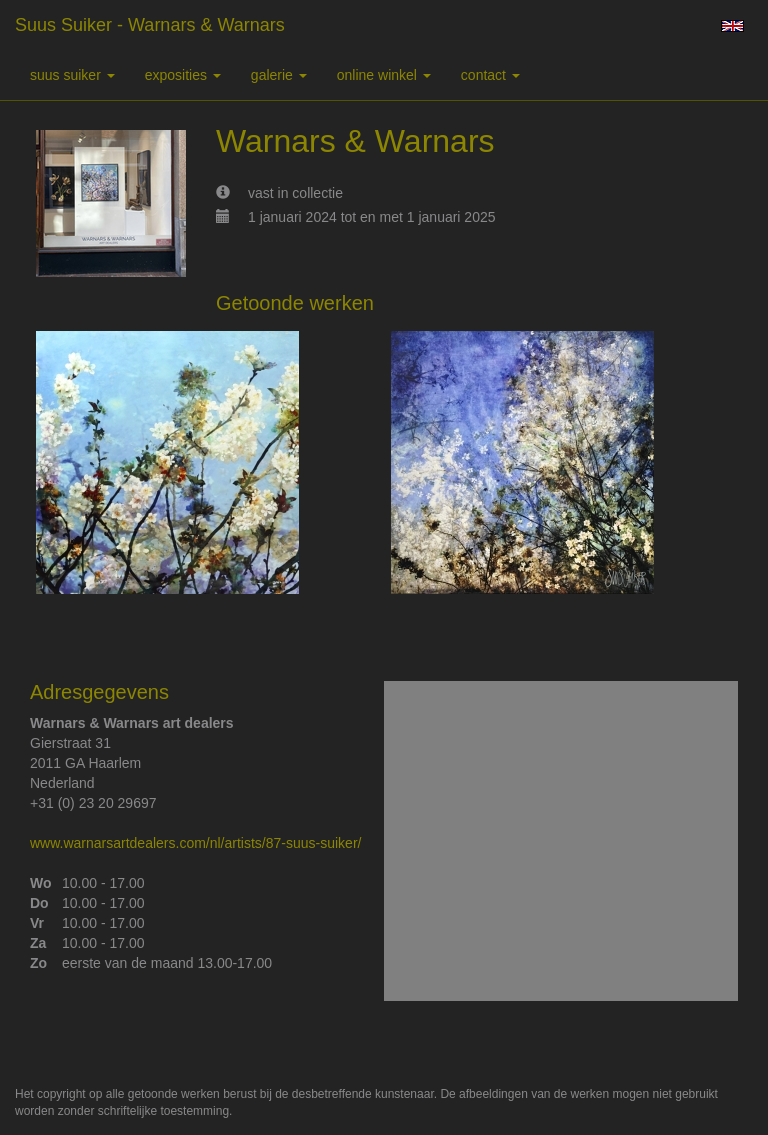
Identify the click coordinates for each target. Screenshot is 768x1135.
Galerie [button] (279, 75)
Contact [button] (490, 75)
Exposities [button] (183, 75)
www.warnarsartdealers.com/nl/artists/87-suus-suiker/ (195, 843)
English (732, 26)
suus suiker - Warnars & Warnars (150, 25)
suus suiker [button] (72, 75)
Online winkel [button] (384, 75)
